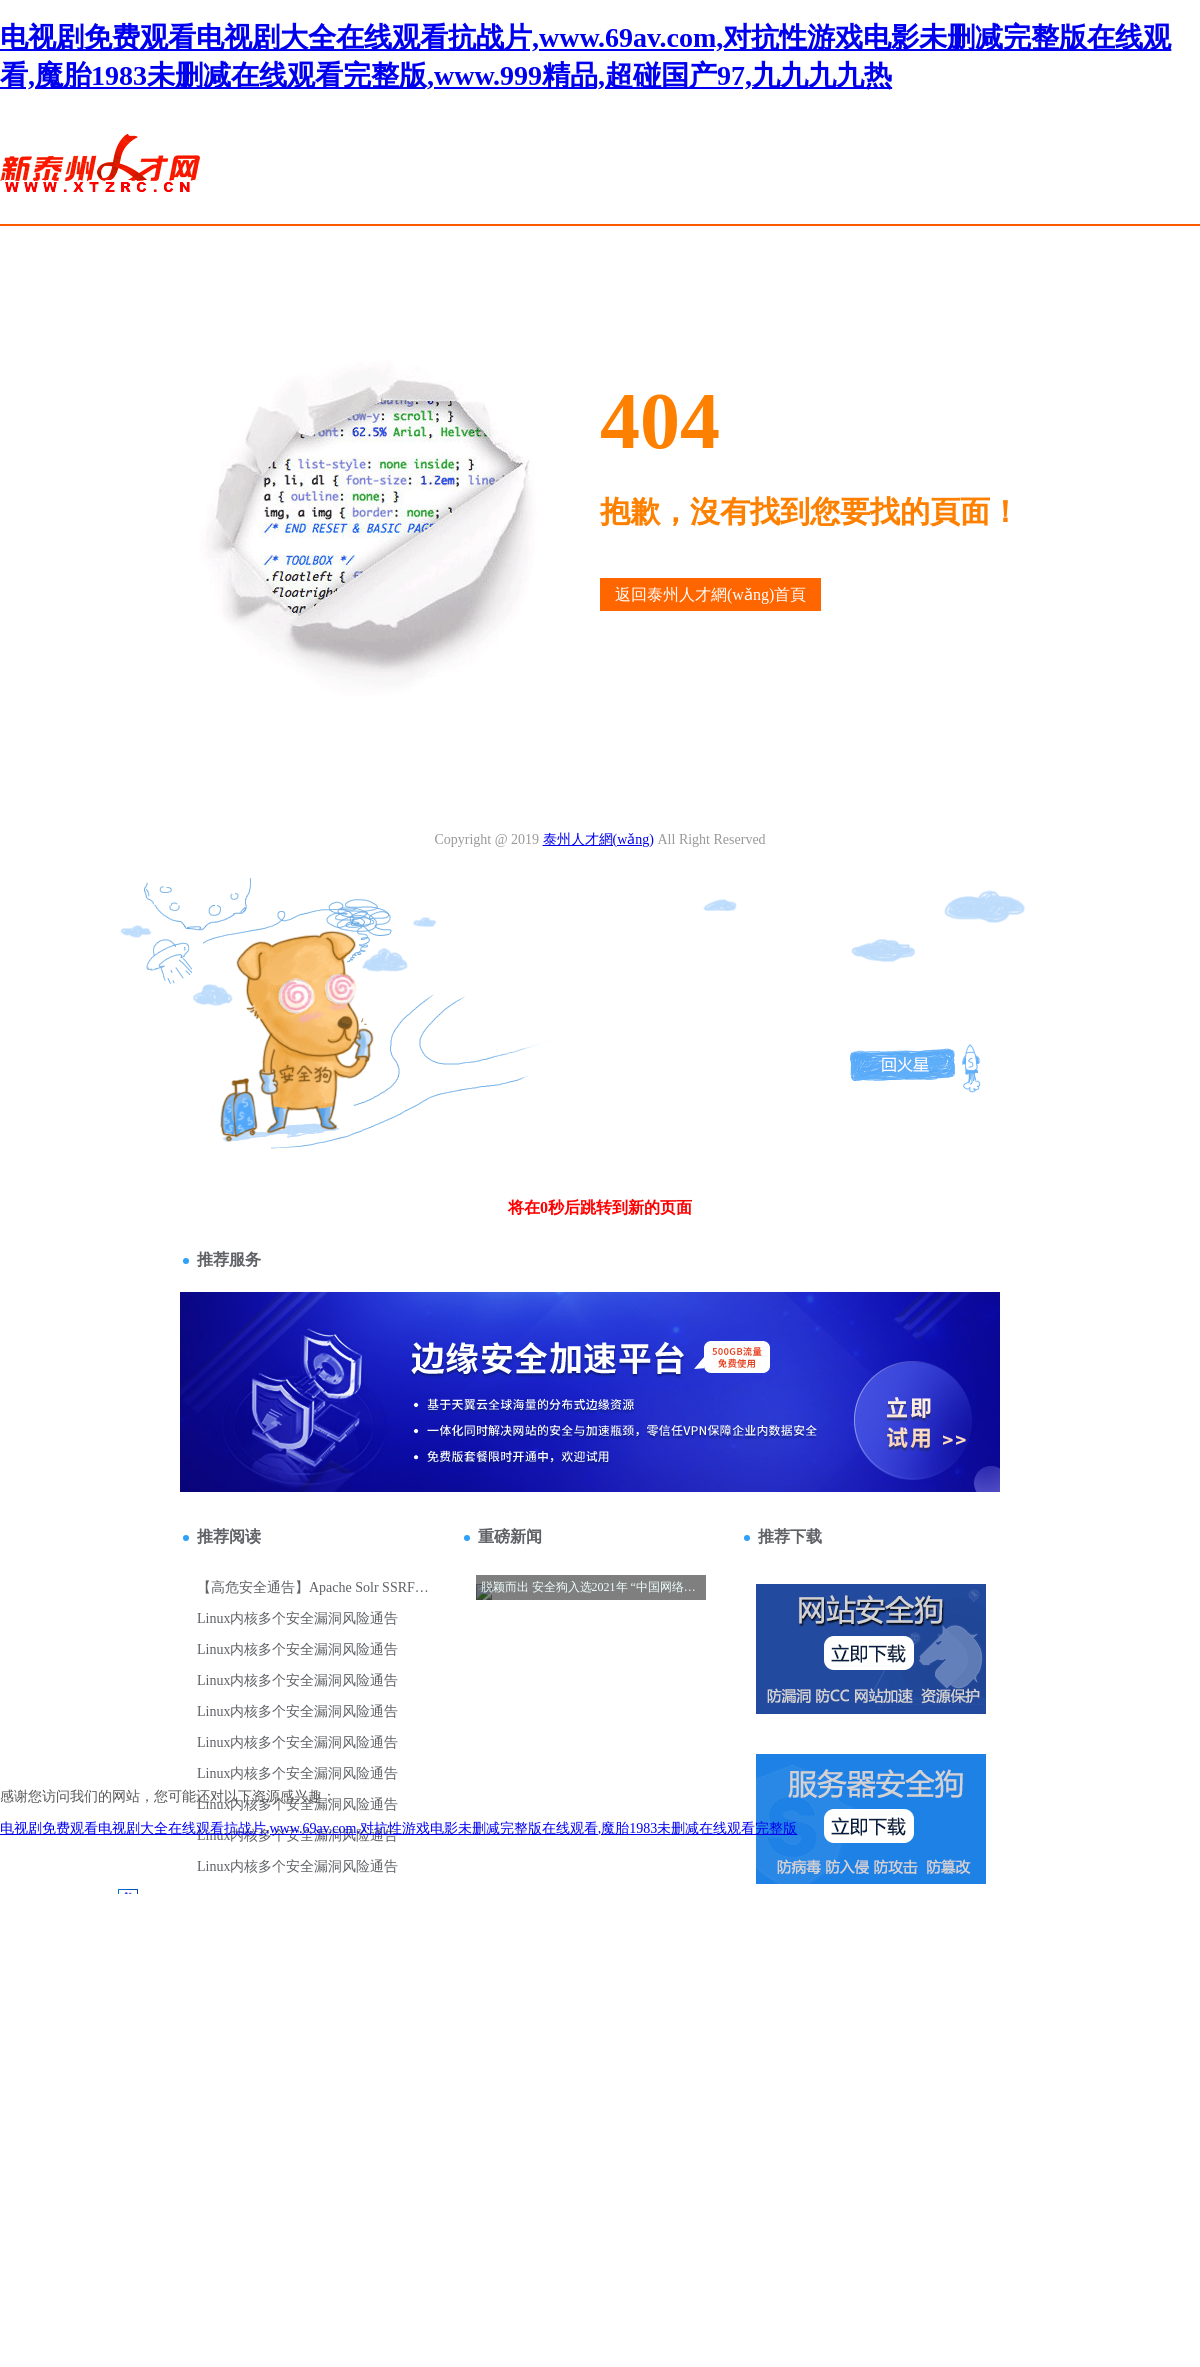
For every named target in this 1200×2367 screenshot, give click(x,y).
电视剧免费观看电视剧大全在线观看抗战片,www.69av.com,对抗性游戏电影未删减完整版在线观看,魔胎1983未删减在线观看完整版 (398, 1828)
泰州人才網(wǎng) (598, 839)
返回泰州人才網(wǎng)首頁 (710, 594)
